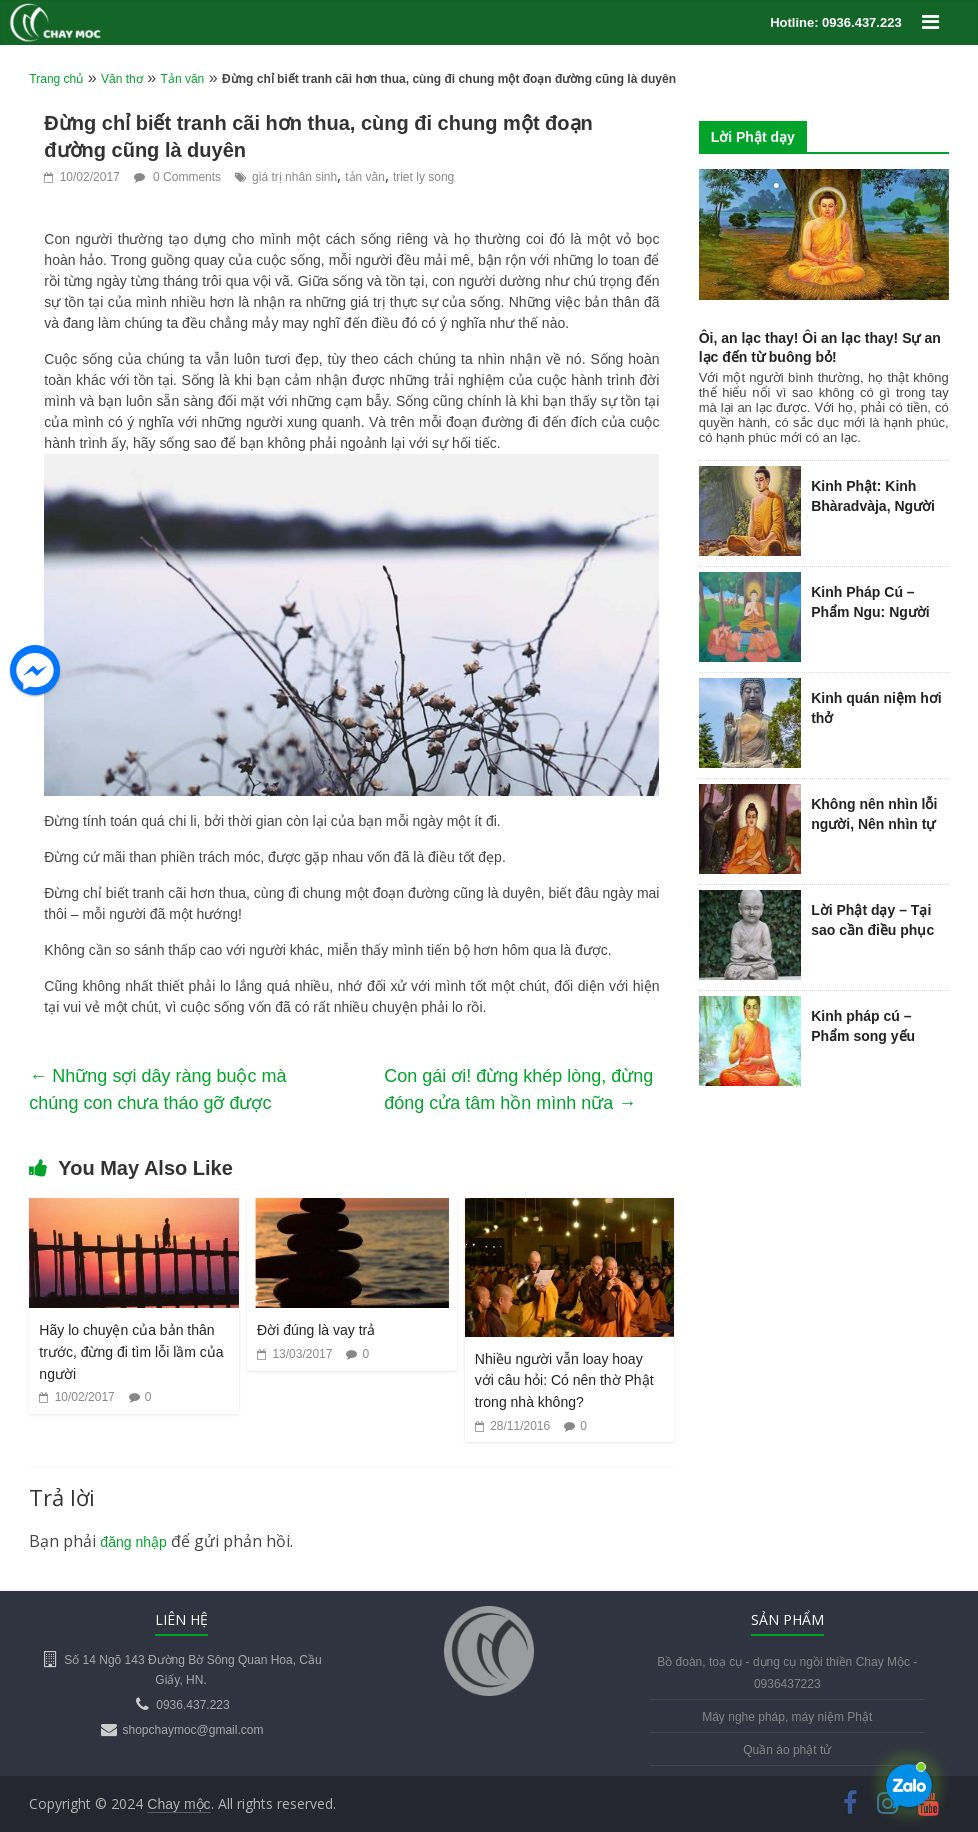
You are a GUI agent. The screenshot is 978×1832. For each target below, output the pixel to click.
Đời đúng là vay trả (316, 1330)
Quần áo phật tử (787, 1750)
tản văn (365, 177)
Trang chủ (56, 79)
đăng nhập (133, 1542)
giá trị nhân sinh (294, 177)
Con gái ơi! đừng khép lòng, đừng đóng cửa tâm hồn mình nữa (518, 1089)
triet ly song (423, 177)
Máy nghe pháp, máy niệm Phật (787, 1717)
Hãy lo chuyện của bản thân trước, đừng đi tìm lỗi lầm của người (131, 1351)
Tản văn (183, 79)
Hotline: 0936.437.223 (836, 22)
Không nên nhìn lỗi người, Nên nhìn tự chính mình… (874, 823)
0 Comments (177, 177)
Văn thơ (122, 79)
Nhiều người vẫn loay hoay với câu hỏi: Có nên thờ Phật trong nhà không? (564, 1380)
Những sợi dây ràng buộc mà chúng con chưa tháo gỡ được (157, 1089)
